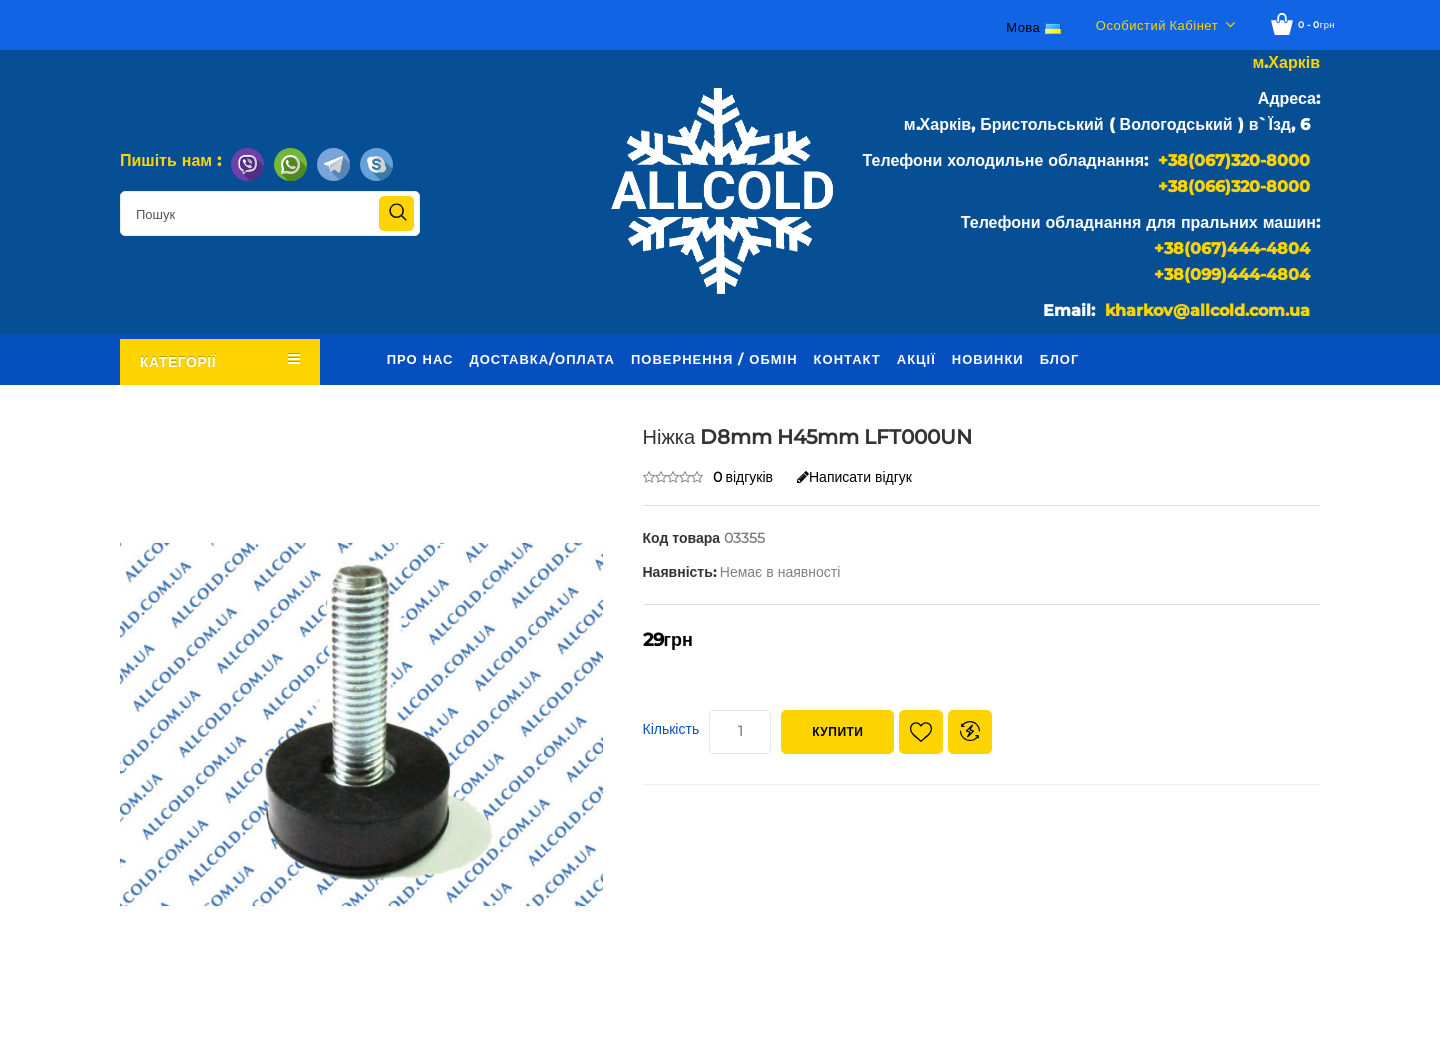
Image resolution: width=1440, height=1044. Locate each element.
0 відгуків (743, 477)
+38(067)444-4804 (1232, 248)
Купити (837, 731)
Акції (916, 359)
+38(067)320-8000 (1234, 160)
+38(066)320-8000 (1234, 186)
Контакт (847, 359)
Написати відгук (854, 477)
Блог (1060, 359)
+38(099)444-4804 (1232, 274)
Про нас (420, 359)
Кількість (671, 729)
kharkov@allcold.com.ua (1207, 310)
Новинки (988, 359)
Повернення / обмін (714, 359)
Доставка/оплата (542, 359)
